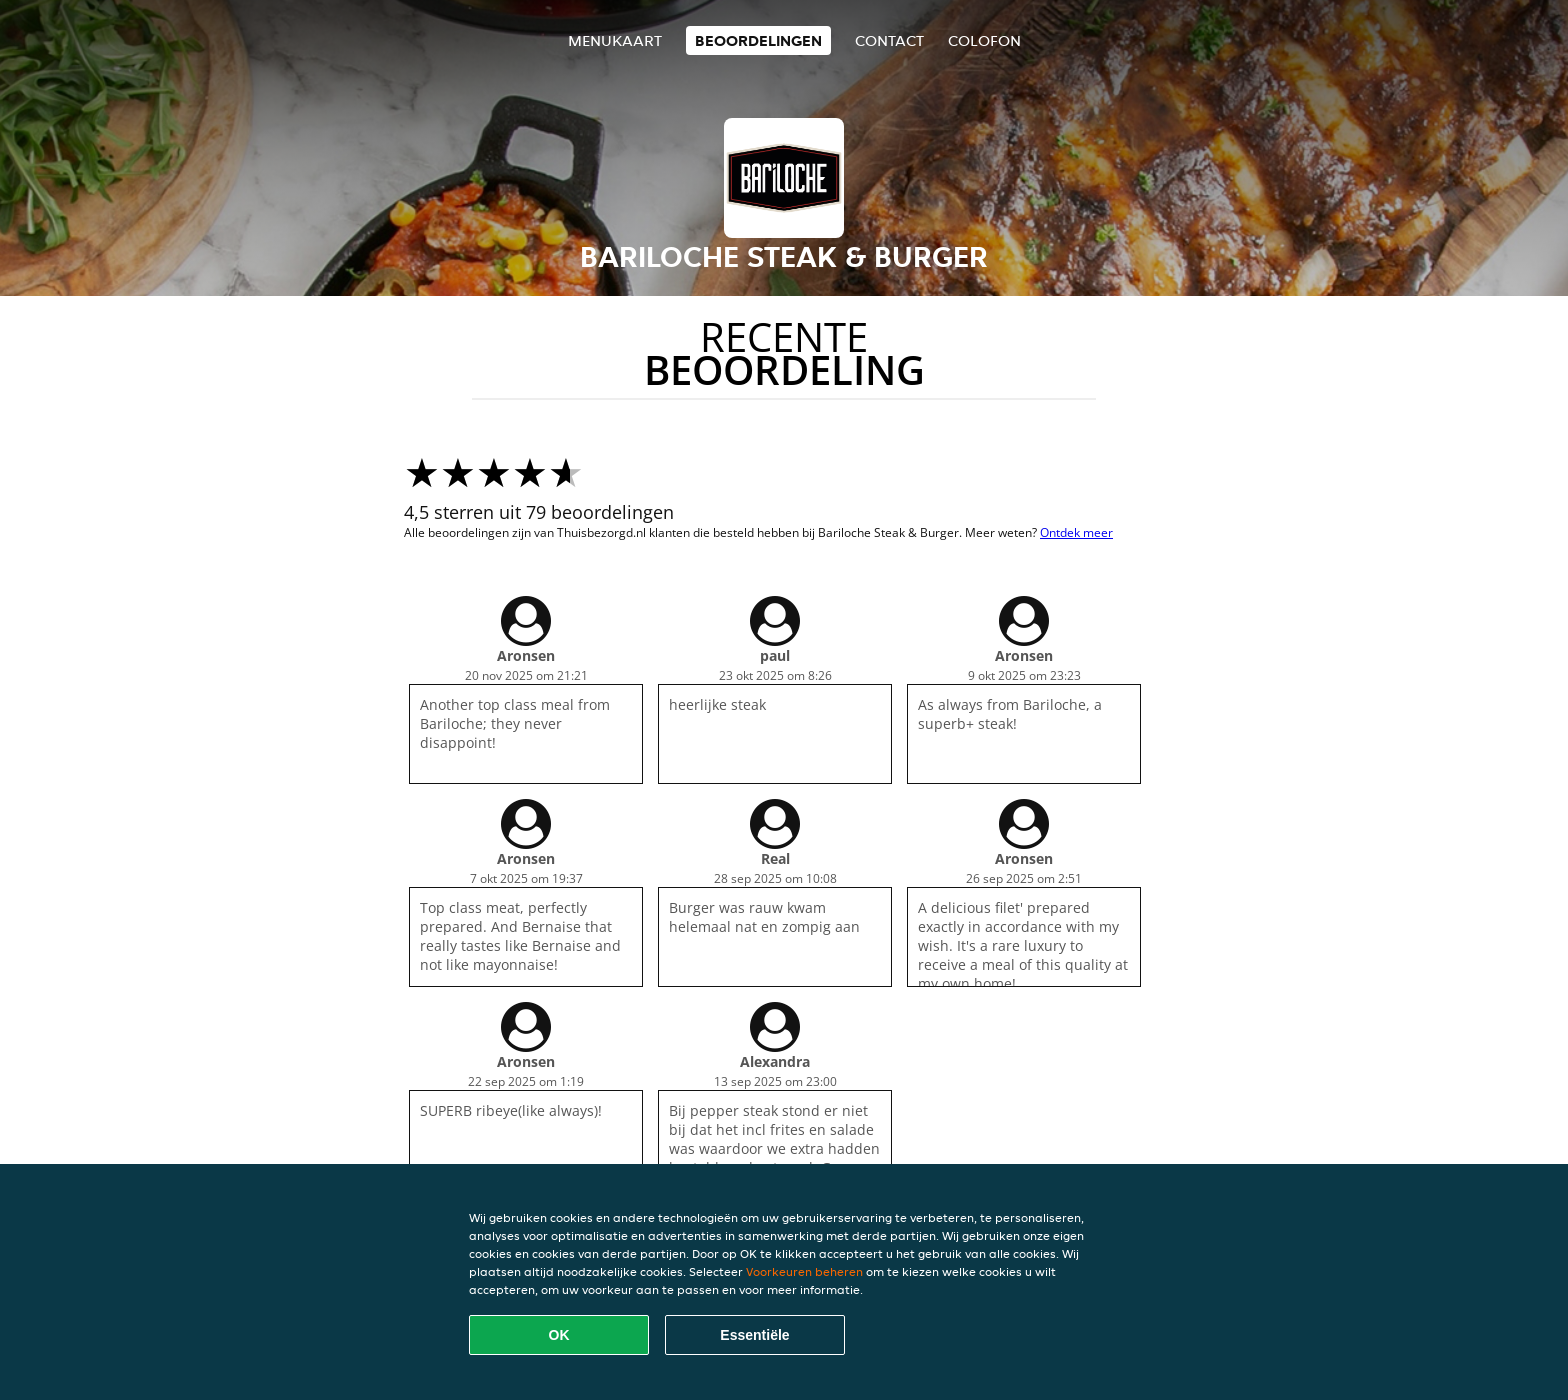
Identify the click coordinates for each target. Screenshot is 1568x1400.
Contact (889, 40)
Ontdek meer (1076, 532)
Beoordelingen (758, 40)
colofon (984, 40)
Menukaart (615, 40)
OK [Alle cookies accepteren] (559, 1335)
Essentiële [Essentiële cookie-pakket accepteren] (754, 1335)
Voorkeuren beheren (804, 1271)
